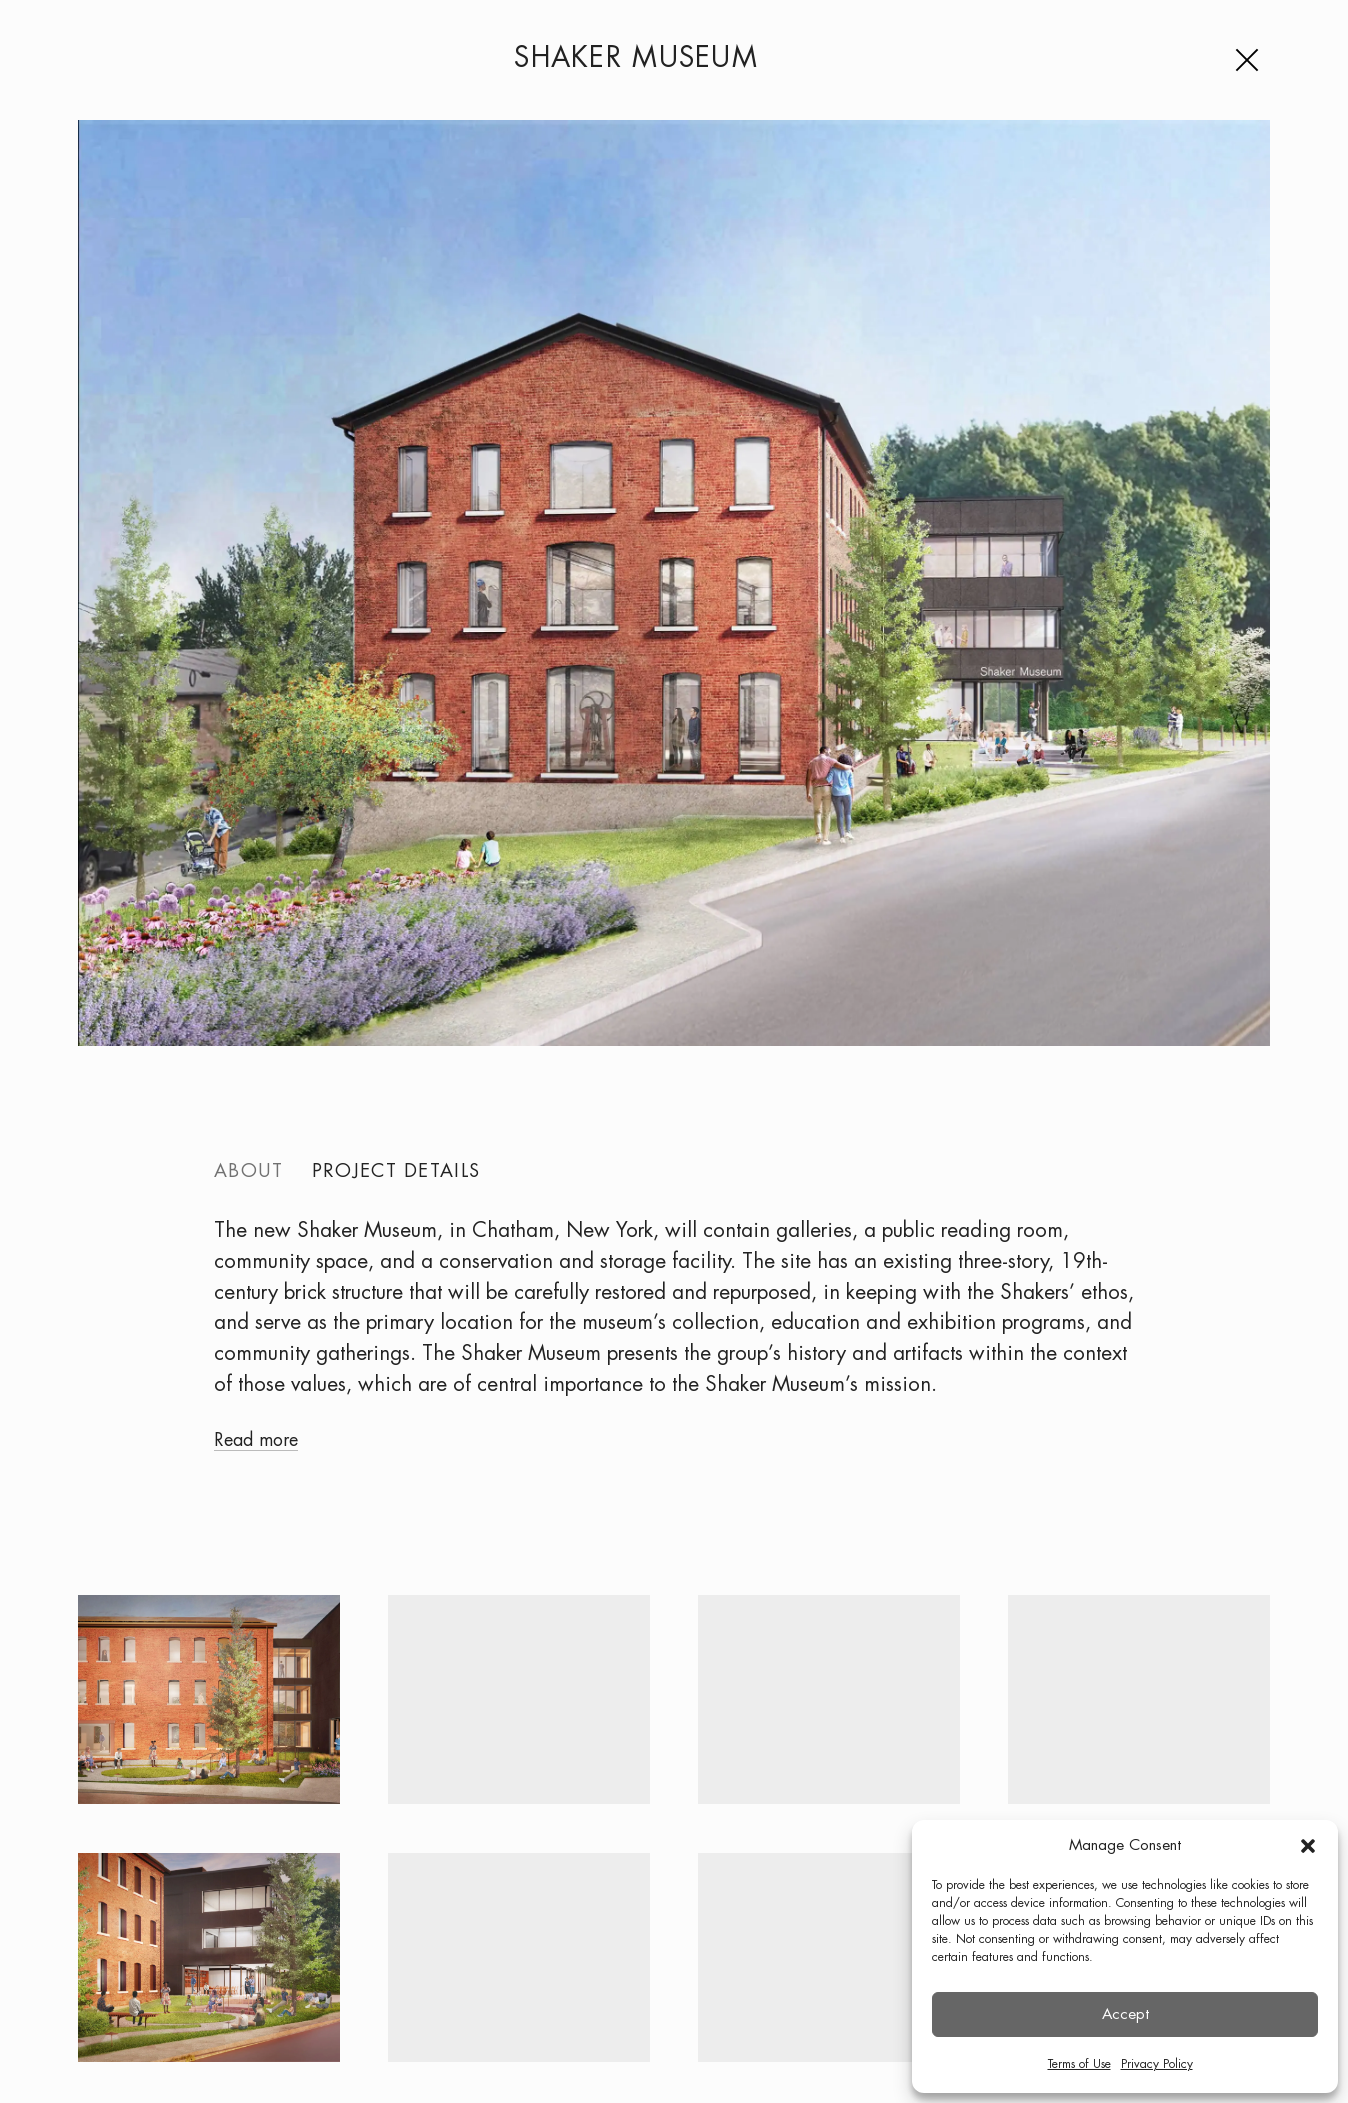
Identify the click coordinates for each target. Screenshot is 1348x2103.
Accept (1125, 2015)
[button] (1308, 1846)
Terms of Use (1079, 2064)
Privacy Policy (1157, 2064)
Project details (392, 1173)
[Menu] (1251, 60)
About (247, 1173)
